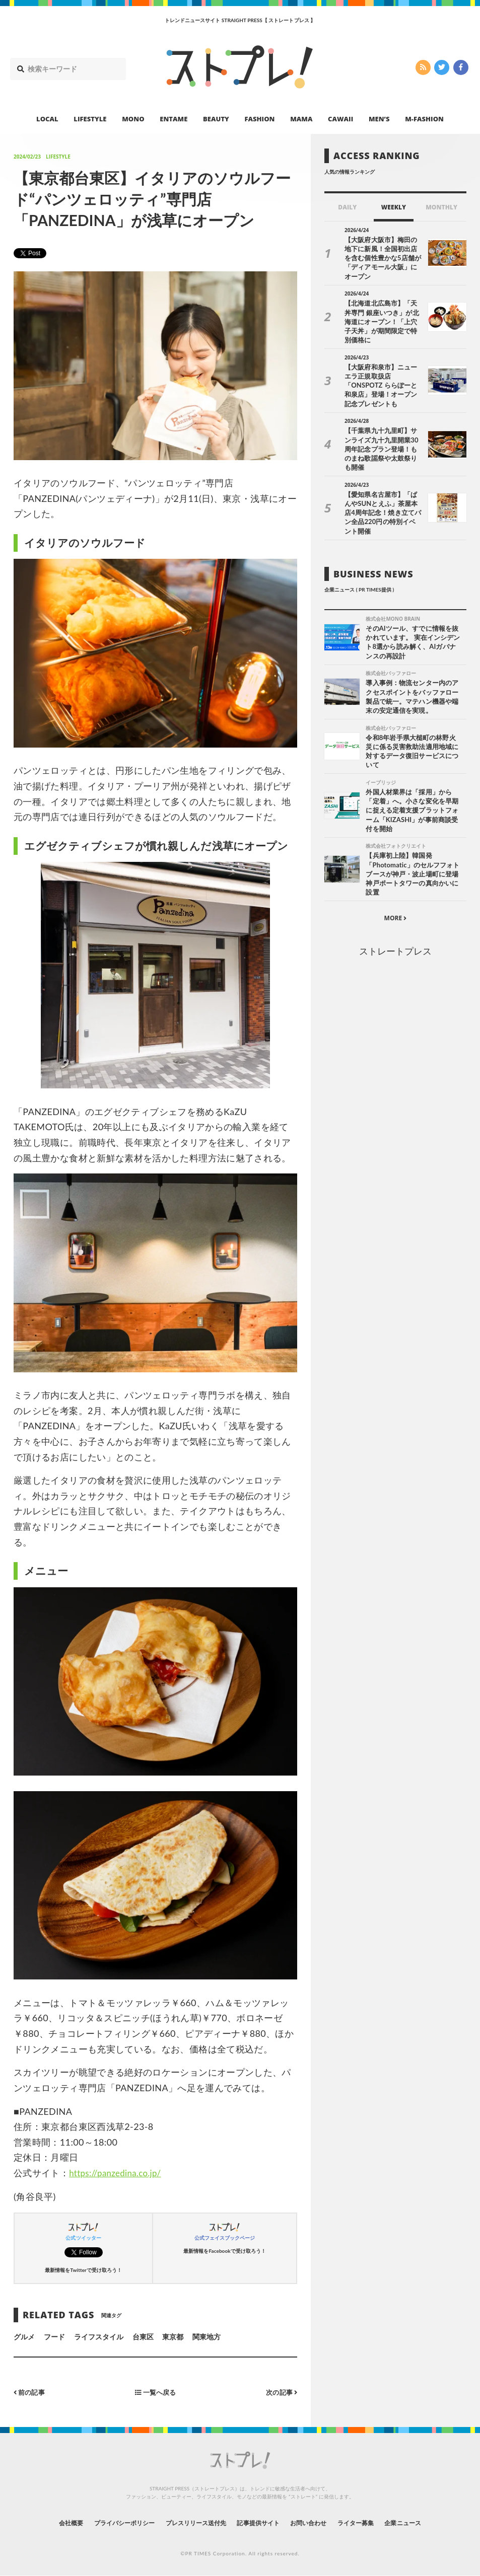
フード (54, 2336)
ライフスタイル (98, 2336)
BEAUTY (216, 118)
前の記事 (30, 2392)
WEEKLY (393, 207)
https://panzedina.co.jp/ (118, 2172)
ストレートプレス (395, 899)
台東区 (143, 2336)
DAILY (347, 207)
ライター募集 (374, 2523)
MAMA (301, 118)
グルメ (24, 2336)
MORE (395, 866)
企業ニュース (429, 2523)
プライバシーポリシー (105, 2523)
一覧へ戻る (155, 2392)
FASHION (259, 118)
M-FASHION (424, 118)
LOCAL (47, 118)
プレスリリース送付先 (188, 2523)
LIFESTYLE (90, 118)
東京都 (172, 2336)
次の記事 (280, 2392)
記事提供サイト (261, 2523)
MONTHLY (441, 207)
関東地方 (206, 2336)
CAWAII (340, 118)
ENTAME (173, 118)
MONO (133, 118)
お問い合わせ (319, 2523)
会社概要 (43, 2523)
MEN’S (379, 118)
